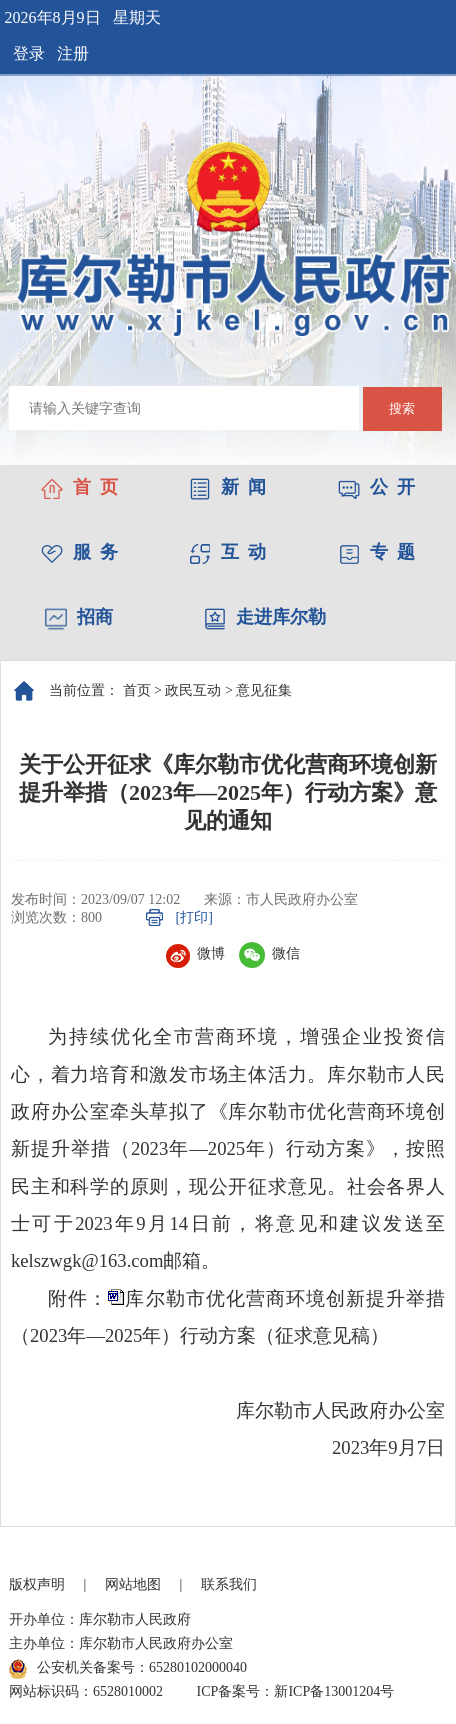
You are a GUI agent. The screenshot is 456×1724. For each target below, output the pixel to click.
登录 (29, 53)
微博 (195, 953)
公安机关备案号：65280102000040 (128, 1669)
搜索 (402, 408)
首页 (137, 690)
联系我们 (229, 1584)
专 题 (376, 552)
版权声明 (37, 1584)
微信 (269, 953)
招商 (79, 617)
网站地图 (133, 1584)
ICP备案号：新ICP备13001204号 (296, 1691)
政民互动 (193, 690)
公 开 (376, 487)
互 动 (227, 552)
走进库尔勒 (265, 617)
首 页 (79, 487)
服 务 (79, 552)
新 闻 (227, 487)
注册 (73, 53)
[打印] (194, 917)
